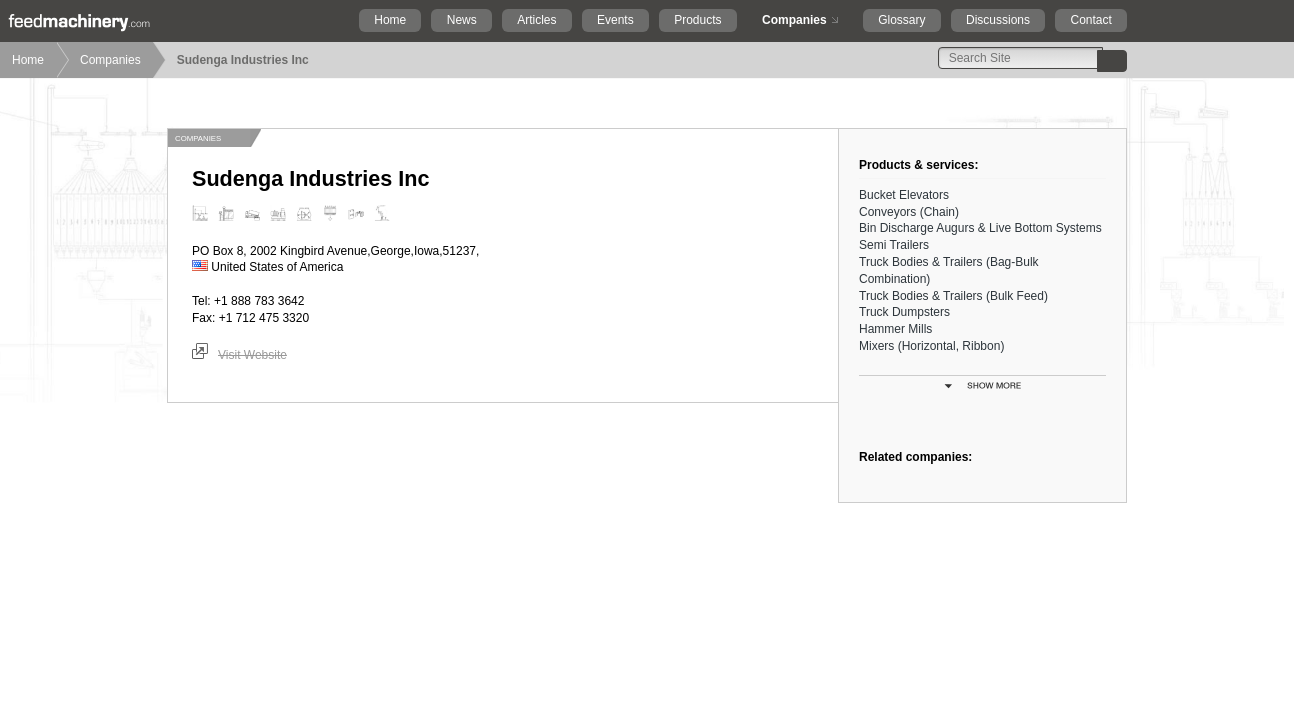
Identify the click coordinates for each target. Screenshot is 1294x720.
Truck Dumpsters (904, 312)
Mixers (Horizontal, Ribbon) (931, 346)
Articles (536, 20)
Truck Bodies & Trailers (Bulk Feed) (953, 296)
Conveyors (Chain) (909, 212)
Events (615, 20)
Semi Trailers (894, 245)
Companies (794, 20)
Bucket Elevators (904, 195)
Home (390, 20)
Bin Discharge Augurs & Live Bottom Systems (980, 228)
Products (697, 20)
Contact (1090, 20)
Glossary (901, 20)
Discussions (998, 20)
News (462, 20)
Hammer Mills (895, 329)
